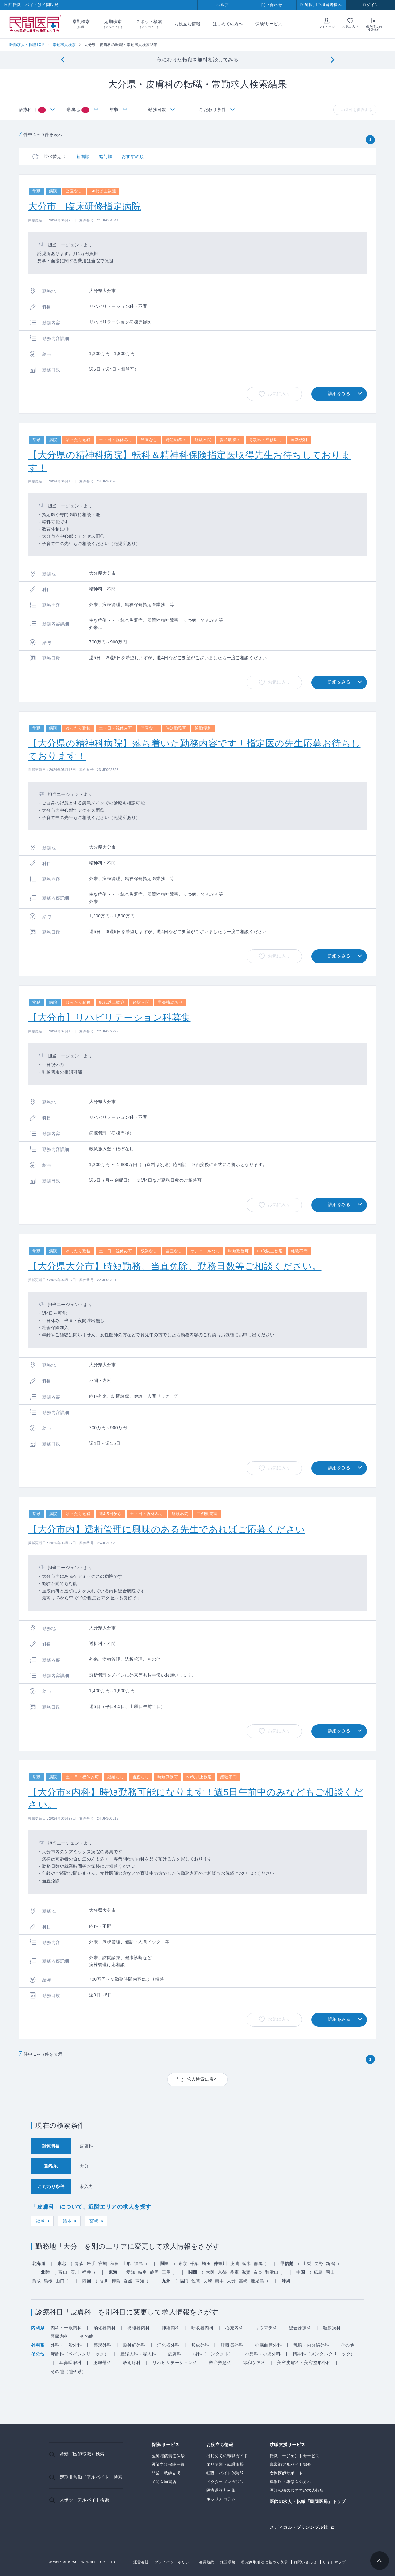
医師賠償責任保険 (168, 2456)
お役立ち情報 (187, 23)
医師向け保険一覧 (168, 2464)
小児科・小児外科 (263, 2353)
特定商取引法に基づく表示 (264, 2562)
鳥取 (36, 2280)
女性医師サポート (286, 2473)
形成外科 (200, 2344)
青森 (79, 2263)
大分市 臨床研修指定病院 (84, 206)
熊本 (67, 2220)
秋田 (114, 2263)
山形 (126, 2263)
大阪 (210, 2272)
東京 (182, 2263)
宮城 (102, 2263)
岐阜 (142, 2272)
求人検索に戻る (202, 2079)
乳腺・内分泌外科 (311, 2344)
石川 (74, 2272)
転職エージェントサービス (295, 2456)
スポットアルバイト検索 (84, 2499)
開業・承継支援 (166, 2473)
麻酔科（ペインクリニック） (80, 2353)
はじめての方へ (228, 23)
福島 (138, 2263)
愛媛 (127, 2280)
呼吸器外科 (232, 2344)
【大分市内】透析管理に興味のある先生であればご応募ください (166, 1529)
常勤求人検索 (64, 45)
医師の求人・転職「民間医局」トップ (308, 2501)
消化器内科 (105, 2327)
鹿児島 (257, 2280)
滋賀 (246, 2272)
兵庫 (234, 2272)
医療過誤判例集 (221, 2490)
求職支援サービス (288, 2444)
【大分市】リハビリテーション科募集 (109, 1017)
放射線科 (132, 2362)
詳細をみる (339, 393)
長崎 (207, 2280)
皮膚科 (174, 2353)
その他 (87, 2336)
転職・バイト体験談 (225, 2473)
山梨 (306, 2263)
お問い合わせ (305, 2562)
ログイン (370, 4)
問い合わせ (271, 4)
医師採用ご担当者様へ (321, 4)
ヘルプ (222, 4)
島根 (48, 2280)
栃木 (246, 2263)
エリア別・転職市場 (225, 2464)
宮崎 (93, 2220)
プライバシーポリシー (174, 2562)
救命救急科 (220, 2362)
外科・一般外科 (66, 2344)
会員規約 (206, 2562)
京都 (222, 2272)
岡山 (330, 2272)
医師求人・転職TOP (26, 45)
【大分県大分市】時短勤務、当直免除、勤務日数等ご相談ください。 (175, 1266)
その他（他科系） (68, 2371)
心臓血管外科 (268, 2344)
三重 (166, 2272)
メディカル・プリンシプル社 (299, 2527)
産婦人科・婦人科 (138, 2353)
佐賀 (195, 2280)
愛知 (130, 2272)
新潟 (330, 2263)
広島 (318, 2272)
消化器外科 (168, 2344)
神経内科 (171, 2327)
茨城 (234, 2263)
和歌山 (272, 2272)
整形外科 (102, 2344)
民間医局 (35, 24)
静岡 (154, 2272)
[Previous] (62, 60)
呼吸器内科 (202, 2327)
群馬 (258, 2263)
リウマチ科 (266, 2327)
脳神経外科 (134, 2344)
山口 (60, 2280)
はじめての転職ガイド (227, 2456)
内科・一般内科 (66, 2327)
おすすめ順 (133, 156)
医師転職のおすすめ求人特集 (297, 2490)
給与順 (106, 156)
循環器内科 (138, 2327)
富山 (62, 2272)
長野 (318, 2263)
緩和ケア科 (254, 2362)
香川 (104, 2280)
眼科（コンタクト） (213, 2353)
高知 (139, 2280)
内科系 (38, 2327)
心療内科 (234, 2327)
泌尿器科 (102, 2362)
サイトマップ (334, 2562)
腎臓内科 (60, 2336)
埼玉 (206, 2263)
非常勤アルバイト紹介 (290, 2464)
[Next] (332, 60)
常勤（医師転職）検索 (82, 2453)
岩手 (91, 2263)
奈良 (257, 2272)
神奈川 (220, 2263)
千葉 (194, 2263)
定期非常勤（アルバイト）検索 (91, 2477)
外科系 (38, 2345)
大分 (231, 2280)
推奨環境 (227, 2562)
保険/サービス (268, 23)
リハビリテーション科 (174, 2362)
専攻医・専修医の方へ (290, 2481)
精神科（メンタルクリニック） (324, 2353)
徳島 (116, 2280)
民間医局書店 (164, 2481)
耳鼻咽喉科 (70, 2362)
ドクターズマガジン (225, 2481)
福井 (86, 2272)
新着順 (83, 156)
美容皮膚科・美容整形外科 (304, 2362)
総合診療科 (300, 2327)
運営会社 (141, 2562)
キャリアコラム (221, 2499)
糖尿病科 (332, 2327)
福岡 (40, 2220)
